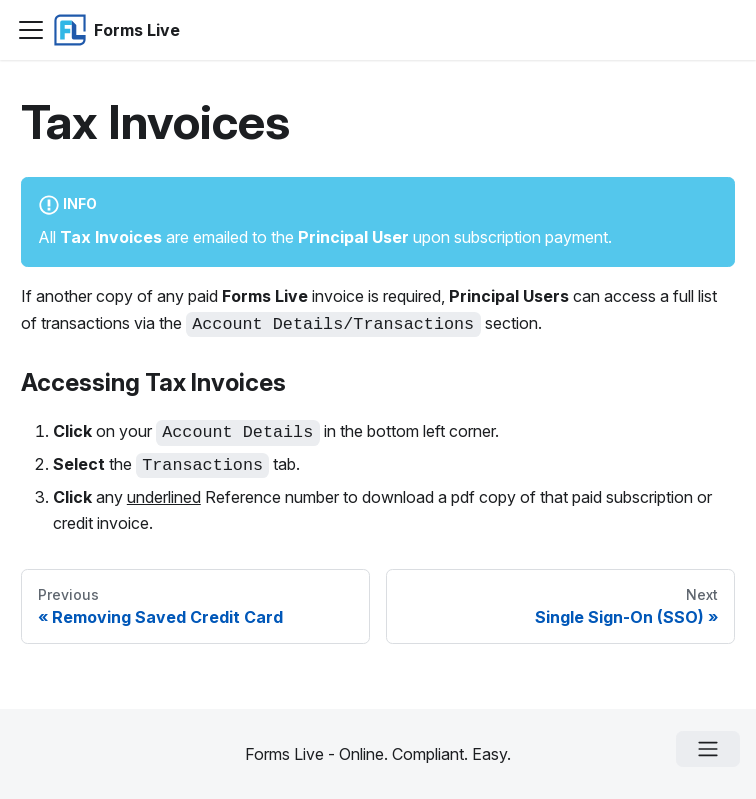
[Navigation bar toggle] (31, 30)
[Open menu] (708, 749)
